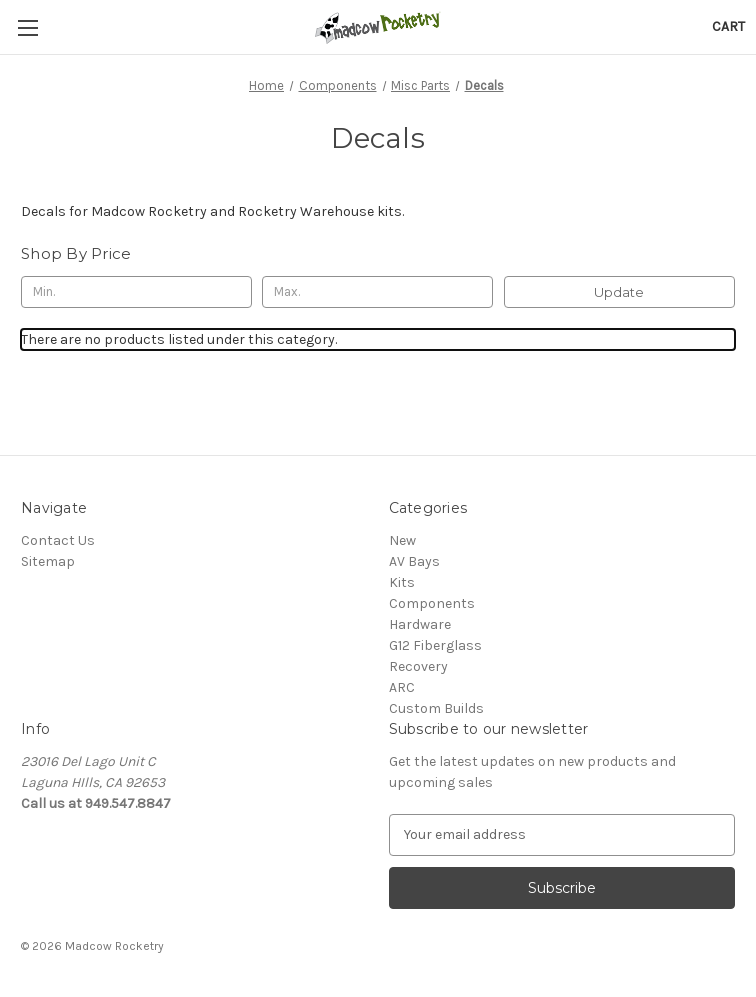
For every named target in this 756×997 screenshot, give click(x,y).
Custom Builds (436, 708)
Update (619, 292)
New (402, 540)
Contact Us (58, 540)
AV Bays (414, 561)
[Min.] (136, 292)
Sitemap (48, 561)
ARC (402, 687)
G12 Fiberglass (435, 645)
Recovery (418, 666)
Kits (402, 582)
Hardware (420, 624)
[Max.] (377, 292)
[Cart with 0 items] (728, 26)
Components (432, 603)
